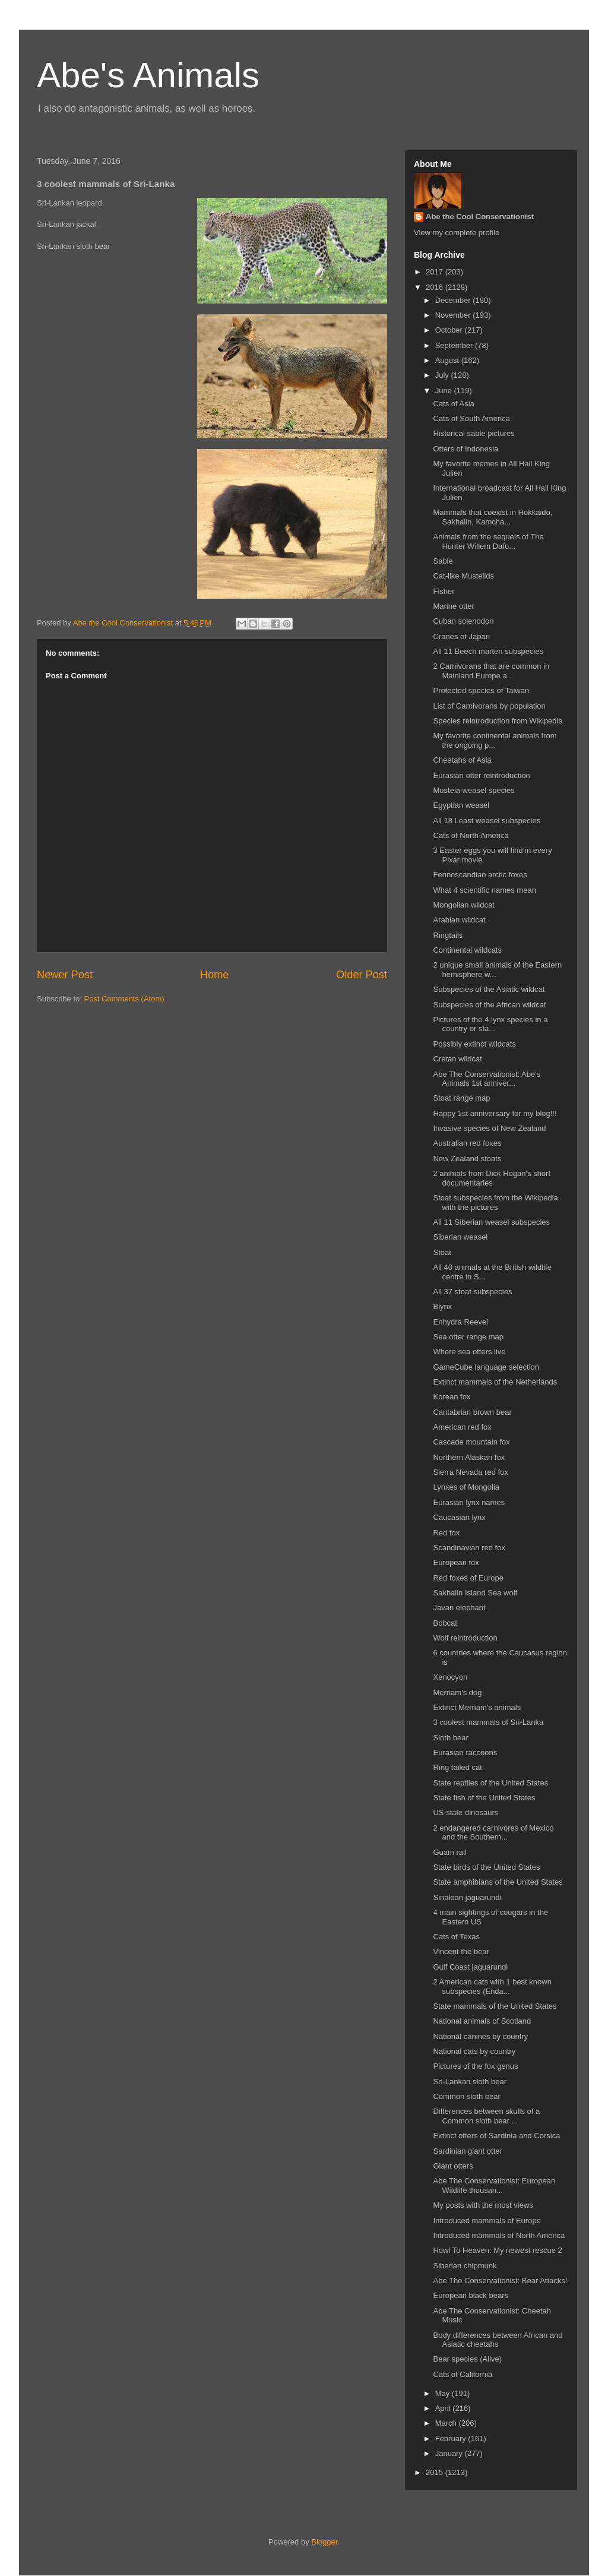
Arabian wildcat (459, 919)
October (450, 329)
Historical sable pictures (473, 433)
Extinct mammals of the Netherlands (495, 1381)
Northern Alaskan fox (469, 1457)
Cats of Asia (453, 403)
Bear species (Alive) (467, 2358)
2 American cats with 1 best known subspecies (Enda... (492, 1986)
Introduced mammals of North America (499, 2235)
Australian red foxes (467, 1143)
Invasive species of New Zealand (489, 1128)
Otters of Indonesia (465, 448)
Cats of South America (471, 418)
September (455, 345)
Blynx (442, 1306)
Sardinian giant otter (467, 2151)
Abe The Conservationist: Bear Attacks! (500, 2280)
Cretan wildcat (457, 1058)
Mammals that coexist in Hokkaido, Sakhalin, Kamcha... (492, 517)
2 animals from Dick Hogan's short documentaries (491, 1178)
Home (214, 975)
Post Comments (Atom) (124, 998)
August (448, 360)
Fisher (443, 591)
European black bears (470, 2295)
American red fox (462, 1427)
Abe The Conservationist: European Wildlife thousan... (494, 2185)
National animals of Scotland (482, 2020)
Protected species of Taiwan (481, 690)
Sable (442, 561)
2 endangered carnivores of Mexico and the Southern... (493, 1832)
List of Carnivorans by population (489, 705)
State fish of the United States (484, 1797)
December (454, 300)
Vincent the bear (461, 1951)
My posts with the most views (483, 2205)
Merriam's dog (457, 1692)
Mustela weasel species (473, 790)
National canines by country (480, 2036)
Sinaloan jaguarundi (467, 1897)
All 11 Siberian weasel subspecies (491, 1222)
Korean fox (451, 1396)
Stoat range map (461, 1097)
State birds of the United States (486, 1867)
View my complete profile (456, 232)
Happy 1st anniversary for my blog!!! (494, 1113)
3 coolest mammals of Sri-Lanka (488, 1722)
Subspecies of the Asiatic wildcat (488, 989)
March (447, 2423)
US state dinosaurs (465, 1812)
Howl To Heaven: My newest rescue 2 (497, 2250)
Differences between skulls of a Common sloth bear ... (486, 2116)
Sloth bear (450, 1737)
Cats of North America (470, 835)
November (454, 315)
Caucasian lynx (459, 1517)
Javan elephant (459, 1607)
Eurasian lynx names (469, 1502)
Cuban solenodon (463, 621)
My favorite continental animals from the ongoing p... (494, 740)
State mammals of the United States (494, 2006)
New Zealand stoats (467, 1158)
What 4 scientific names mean (484, 890)
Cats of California (462, 2374)
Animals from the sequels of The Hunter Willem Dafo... (488, 541)
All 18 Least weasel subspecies (486, 820)
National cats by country (474, 2051)
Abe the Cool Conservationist (480, 216)
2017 (435, 271)
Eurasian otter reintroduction (481, 775)
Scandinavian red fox (469, 1547)
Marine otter (453, 606)
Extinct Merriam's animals (477, 1707)
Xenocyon (450, 1677)
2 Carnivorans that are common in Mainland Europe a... (491, 671)
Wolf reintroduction (465, 1637)
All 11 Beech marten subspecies (488, 651)
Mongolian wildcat (463, 904)
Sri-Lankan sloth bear (469, 2081)
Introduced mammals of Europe (486, 2220)
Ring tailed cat (457, 1767)
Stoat (442, 1252)
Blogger (324, 2541)
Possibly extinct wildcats (474, 1043)
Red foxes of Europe (468, 1577)
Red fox (446, 1532)
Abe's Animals (148, 75)
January (450, 2453)
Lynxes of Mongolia (466, 1487)
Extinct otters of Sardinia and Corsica (496, 2135)
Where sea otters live (469, 1351)
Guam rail (449, 1852)
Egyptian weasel (461, 805)
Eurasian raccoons (465, 1752)
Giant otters (453, 2165)
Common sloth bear (466, 2096)
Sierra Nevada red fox (470, 1472)
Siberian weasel (460, 1236)
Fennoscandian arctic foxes (480, 874)
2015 (435, 2472)
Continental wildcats (467, 950)
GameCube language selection (486, 1367)
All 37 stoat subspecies (472, 1291)
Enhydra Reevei (460, 1321)
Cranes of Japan (461, 636)
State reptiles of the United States (490, 1782)
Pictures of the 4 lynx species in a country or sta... (490, 1024)
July (443, 375)
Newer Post (65, 975)
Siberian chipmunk (464, 2265)
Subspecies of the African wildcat (489, 1004)
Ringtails (448, 935)
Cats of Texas (456, 1936)
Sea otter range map (468, 1336)
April (444, 2408)
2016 (435, 287)
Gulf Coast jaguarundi (470, 1966)
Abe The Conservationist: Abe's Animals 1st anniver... (486, 1079)
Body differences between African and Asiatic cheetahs (497, 2340)
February (451, 2438)
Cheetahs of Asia (462, 760)
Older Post (361, 975)
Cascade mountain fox (471, 1441)
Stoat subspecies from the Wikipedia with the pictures (495, 1202)
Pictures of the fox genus (475, 2066)
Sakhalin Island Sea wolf (475, 1592)
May (443, 2393)
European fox (456, 1562)
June (444, 390)
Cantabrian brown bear (472, 1412)
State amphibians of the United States (497, 1882)
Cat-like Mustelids (463, 575)
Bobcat (445, 1623)
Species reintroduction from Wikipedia (497, 720)
